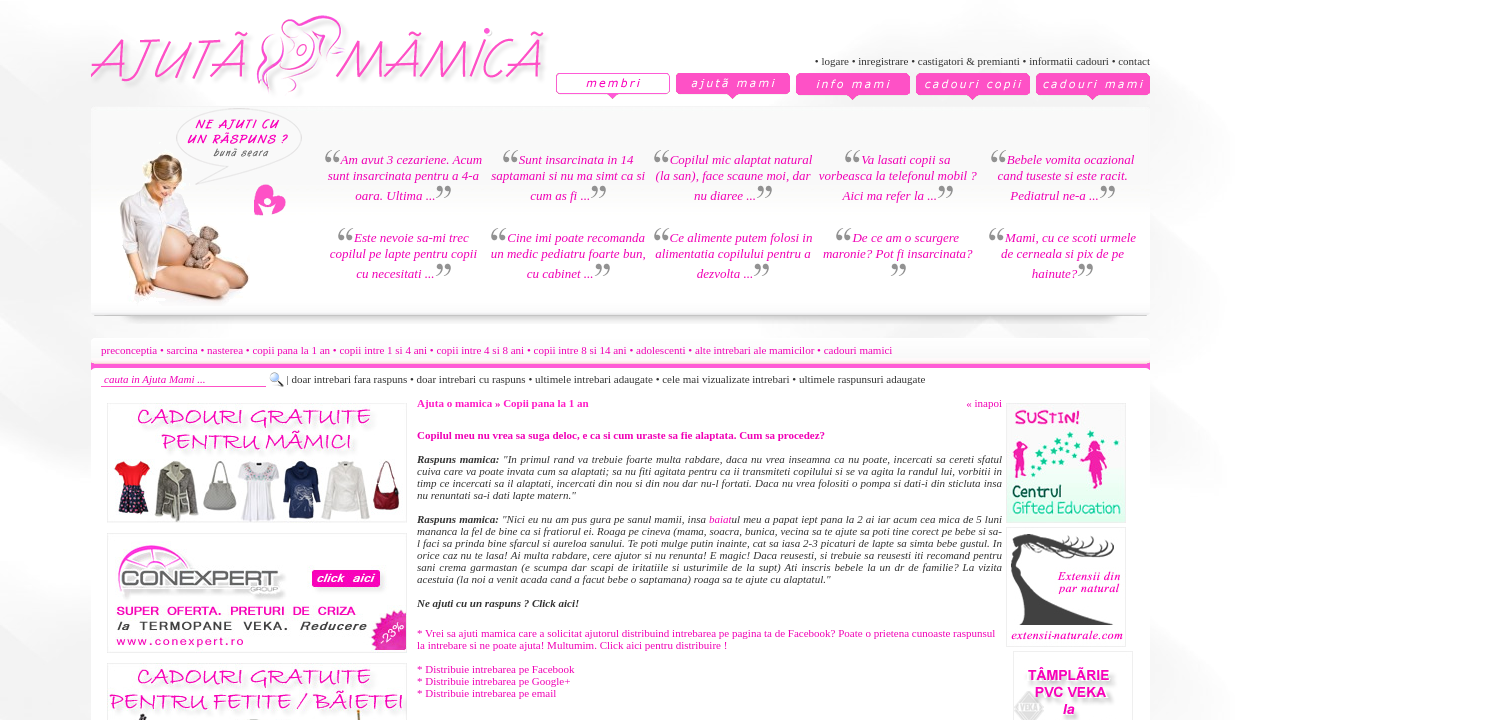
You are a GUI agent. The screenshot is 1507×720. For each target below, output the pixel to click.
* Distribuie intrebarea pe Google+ (493, 681)
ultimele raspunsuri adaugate (862, 379)
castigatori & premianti (969, 61)
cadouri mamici (858, 350)
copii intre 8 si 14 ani (580, 350)
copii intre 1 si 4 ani (383, 350)
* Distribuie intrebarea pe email (486, 693)
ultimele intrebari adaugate (594, 379)
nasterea (225, 350)
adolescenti (660, 350)
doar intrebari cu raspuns (471, 379)
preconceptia (129, 350)
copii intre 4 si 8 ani (480, 350)
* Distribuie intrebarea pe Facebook (496, 669)
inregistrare (883, 61)
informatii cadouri (1069, 61)
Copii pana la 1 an (546, 403)
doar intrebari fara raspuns (349, 379)
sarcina (182, 350)
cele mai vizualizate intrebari (725, 379)
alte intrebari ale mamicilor (754, 350)
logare (834, 61)
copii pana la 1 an (291, 350)
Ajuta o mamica (454, 403)
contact (1134, 61)
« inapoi (984, 403)
